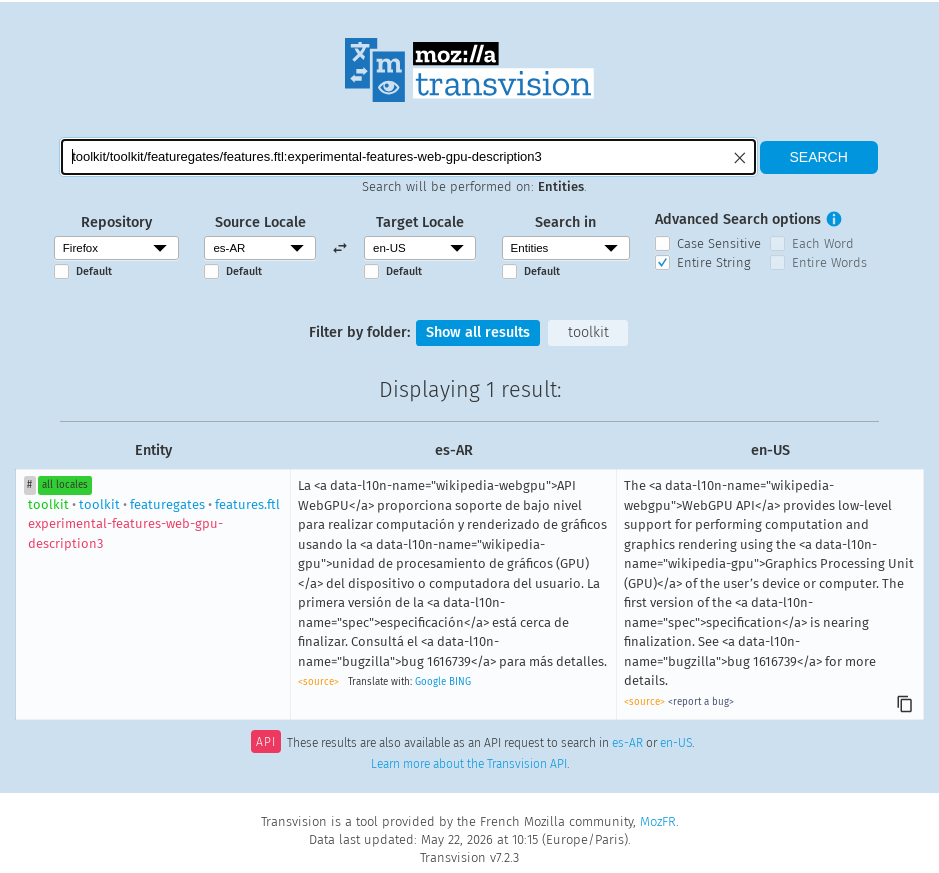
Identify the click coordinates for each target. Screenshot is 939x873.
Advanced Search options (738, 219)
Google (430, 682)
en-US (676, 744)
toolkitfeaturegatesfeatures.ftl (154, 524)
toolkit (588, 332)
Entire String (714, 262)
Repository (116, 222)
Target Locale (420, 222)
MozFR (658, 821)
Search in (565, 222)
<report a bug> (701, 702)
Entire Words (829, 262)
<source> (318, 682)
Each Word (823, 243)
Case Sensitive (719, 243)
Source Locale (260, 222)
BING (460, 682)
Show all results (478, 332)
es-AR (627, 744)
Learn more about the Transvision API (469, 764)
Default (94, 271)
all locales (65, 485)
